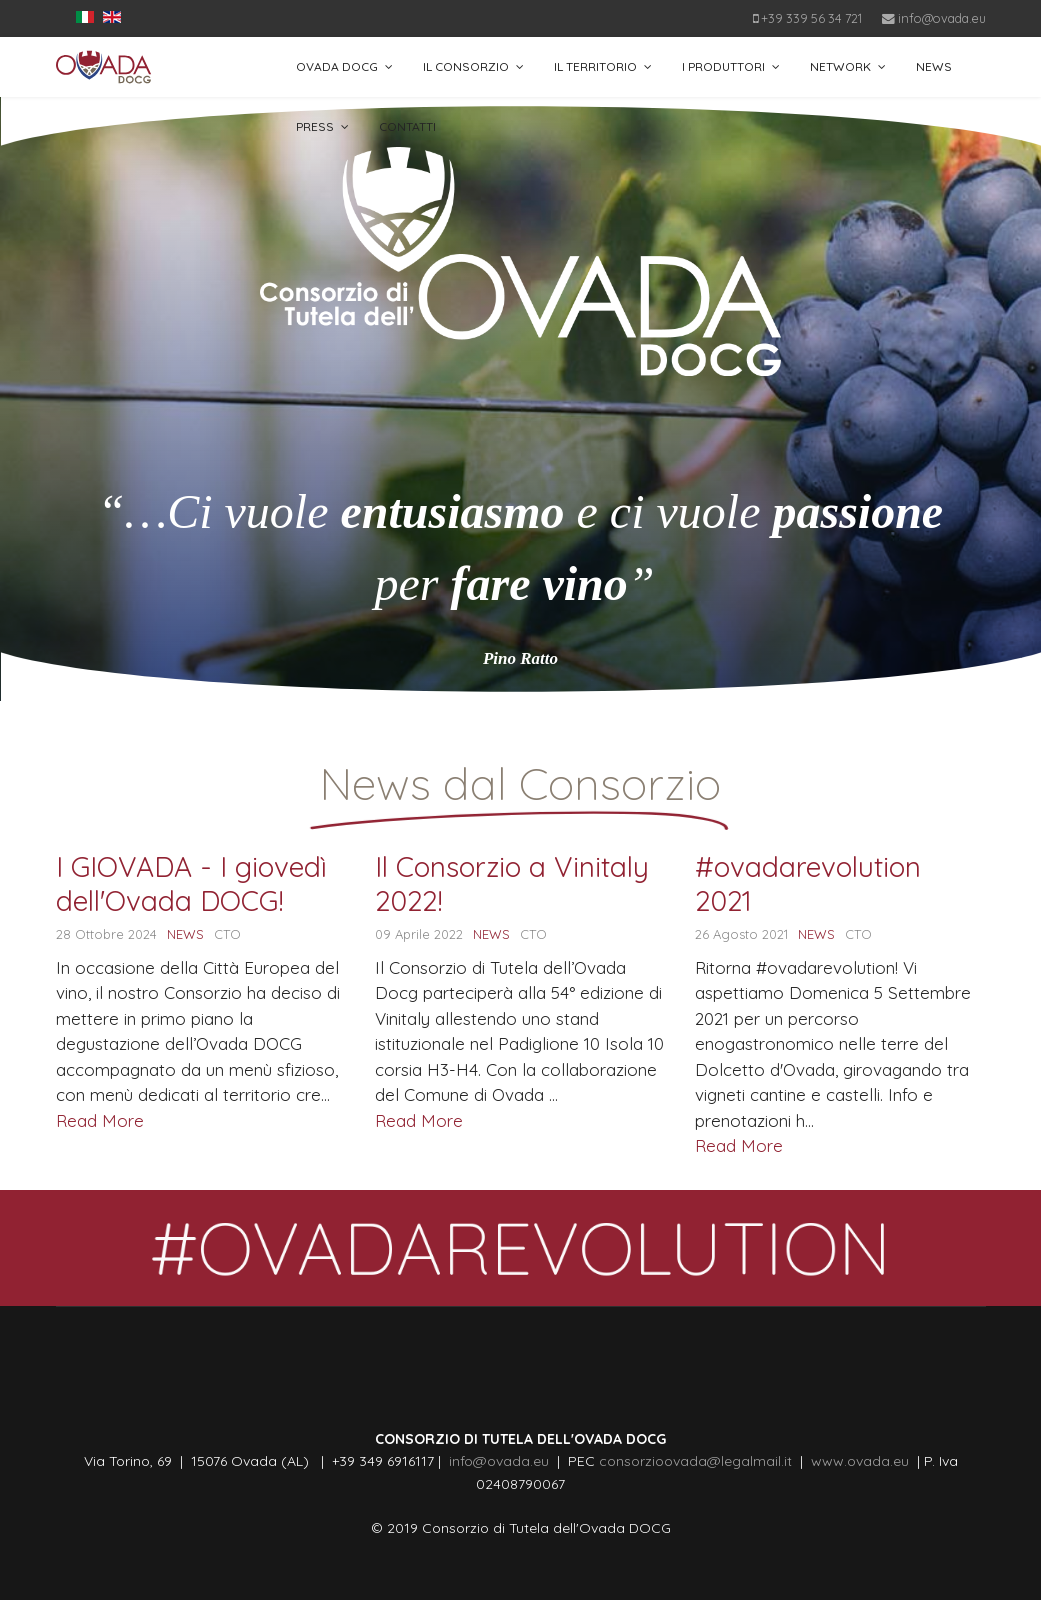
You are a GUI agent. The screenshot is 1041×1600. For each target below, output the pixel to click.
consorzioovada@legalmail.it (693, 1461)
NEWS (934, 66)
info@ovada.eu (942, 18)
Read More (100, 1120)
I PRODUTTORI (723, 66)
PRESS (315, 126)
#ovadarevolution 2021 (808, 883)
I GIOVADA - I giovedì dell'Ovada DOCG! (191, 883)
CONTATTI (407, 126)
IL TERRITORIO (595, 66)
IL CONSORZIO (466, 66)
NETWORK (840, 66)
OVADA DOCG (337, 66)
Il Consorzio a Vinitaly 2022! (512, 883)
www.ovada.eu (864, 1461)
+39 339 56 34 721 (811, 18)
